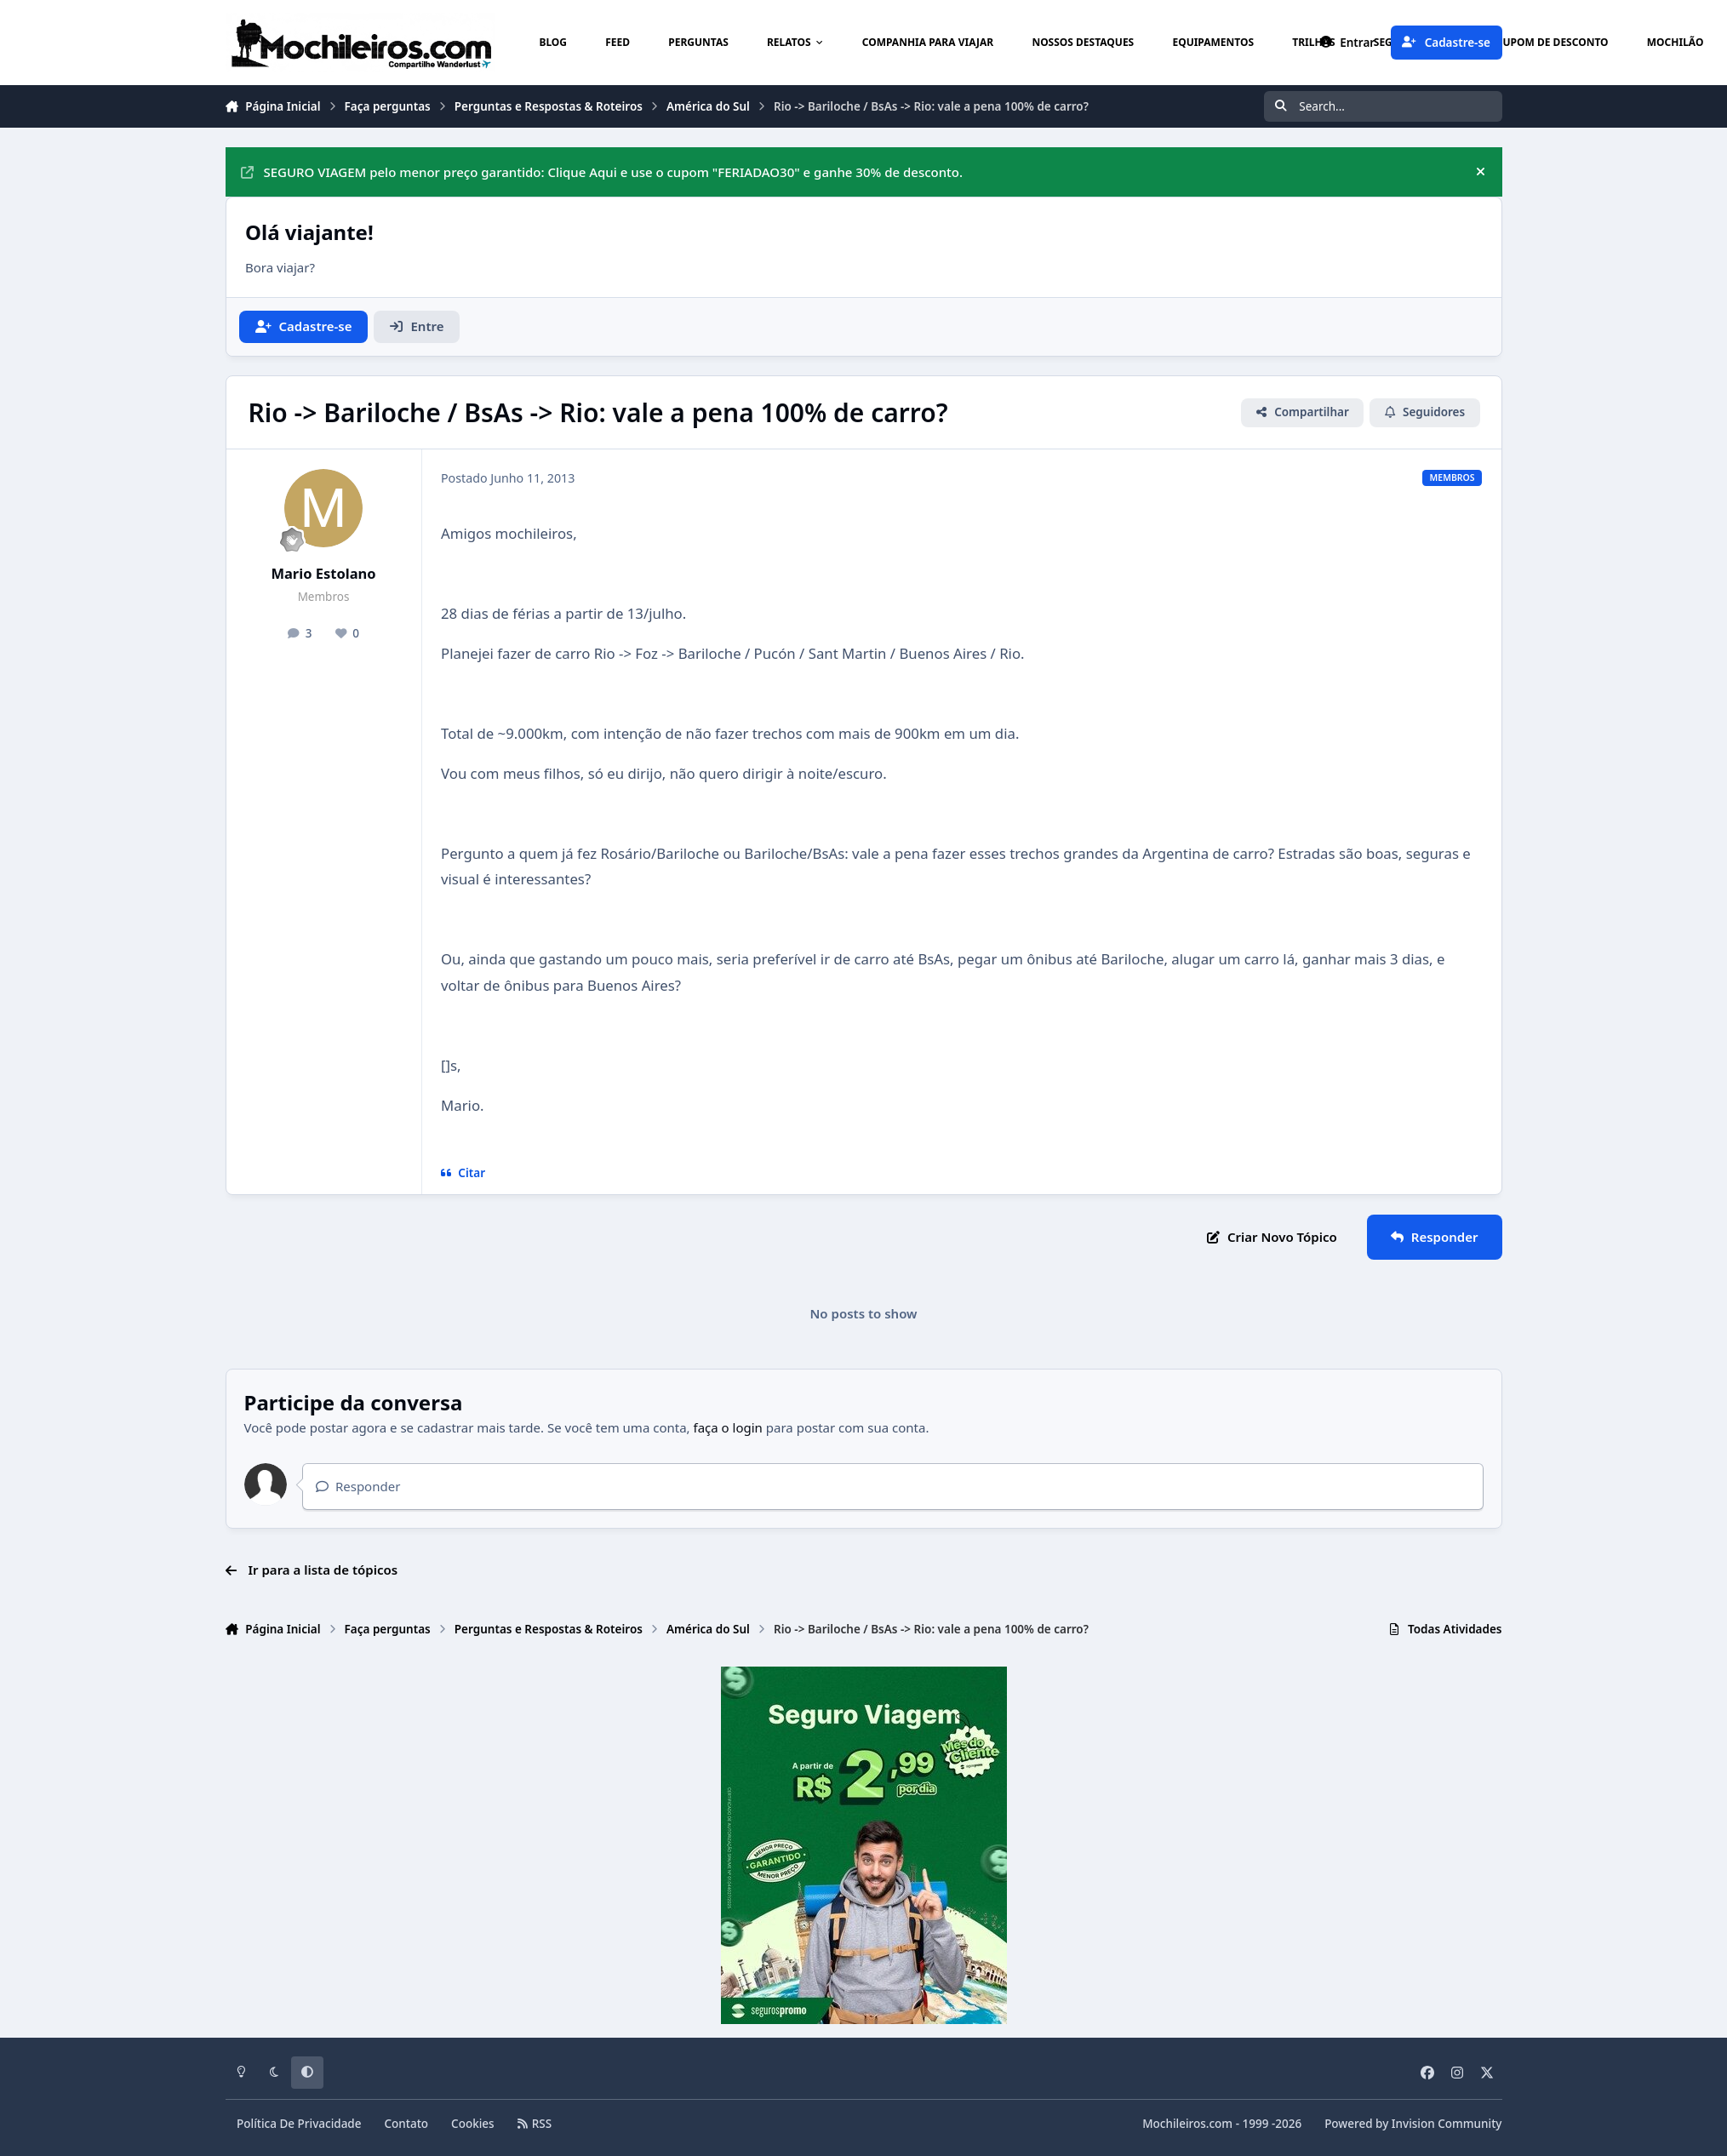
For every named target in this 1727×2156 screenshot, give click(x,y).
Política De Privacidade (299, 2123)
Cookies (473, 2123)
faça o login (728, 1427)
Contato (407, 2123)
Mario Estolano (323, 573)
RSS (535, 2123)
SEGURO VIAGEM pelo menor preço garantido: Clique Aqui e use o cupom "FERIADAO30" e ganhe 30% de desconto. (602, 171)
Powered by (1412, 2123)
